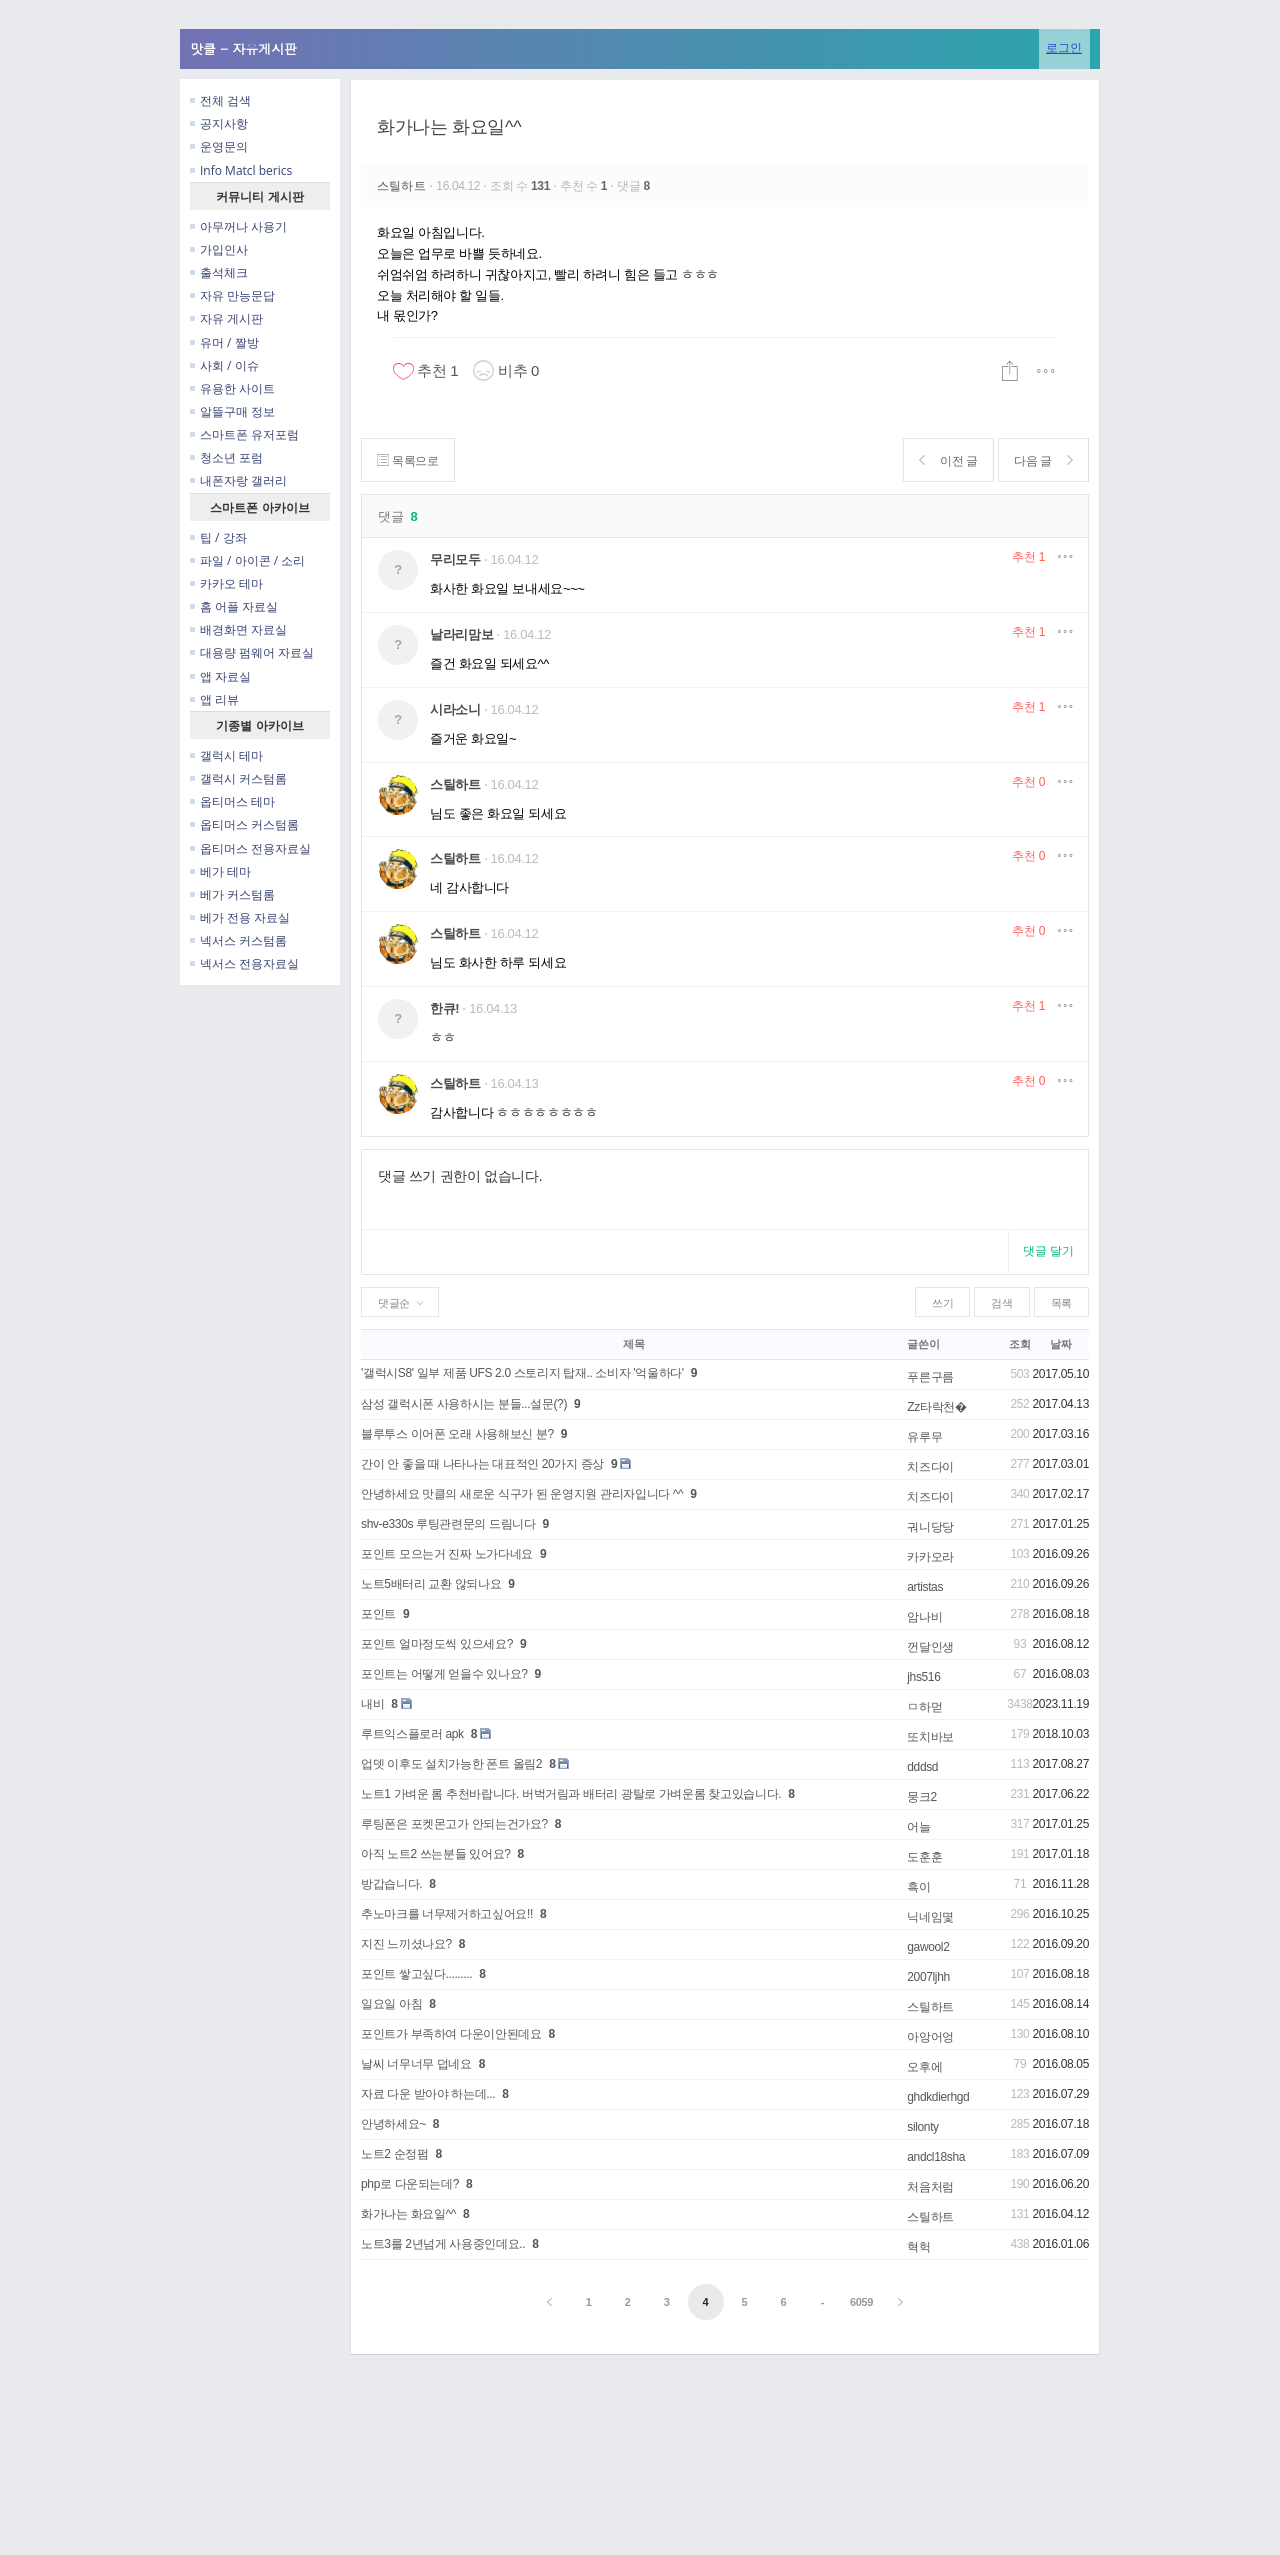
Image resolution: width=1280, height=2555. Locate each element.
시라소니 (455, 709)
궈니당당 (930, 1527)
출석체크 (219, 272)
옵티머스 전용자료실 (250, 848)
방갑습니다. (391, 1884)
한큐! (444, 1008)
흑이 (918, 1887)
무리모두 (455, 559)
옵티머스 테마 (232, 801)
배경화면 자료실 (238, 629)
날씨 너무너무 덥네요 (416, 2064)
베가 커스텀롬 (232, 894)
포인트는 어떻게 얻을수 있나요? (444, 1674)
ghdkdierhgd (938, 2097)
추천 (1028, 557)
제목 (633, 1344)
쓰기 (942, 1303)
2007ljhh (928, 1977)
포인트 (378, 1614)
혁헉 (918, 2247)
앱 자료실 (220, 676)
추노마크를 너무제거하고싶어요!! (447, 1914)
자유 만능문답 (232, 295)
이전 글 (946, 460)
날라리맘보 (461, 634)
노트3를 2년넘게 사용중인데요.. (443, 2244)
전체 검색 (220, 100)
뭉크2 (922, 1797)
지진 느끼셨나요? (406, 1944)
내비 (372, 1704)
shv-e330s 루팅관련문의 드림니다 (448, 1524)
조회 (1019, 1344)
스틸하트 (403, 186)
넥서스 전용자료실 (244, 963)
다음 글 (1042, 460)
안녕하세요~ (393, 2124)
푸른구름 (930, 1377)
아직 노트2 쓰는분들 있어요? (436, 1854)
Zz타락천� (936, 1407)
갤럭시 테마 (226, 755)
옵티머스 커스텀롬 (244, 824)
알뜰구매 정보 (232, 411)
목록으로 (408, 460)
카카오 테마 (226, 583)
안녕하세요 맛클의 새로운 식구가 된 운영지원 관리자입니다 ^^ (522, 1494)
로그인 (1064, 47)
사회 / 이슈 (224, 365)
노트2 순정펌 (395, 2154)
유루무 (924, 1437)
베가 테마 (220, 871)
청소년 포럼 (226, 457)
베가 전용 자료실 (240, 917)
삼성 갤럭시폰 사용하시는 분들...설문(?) (464, 1404)
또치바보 (930, 1737)
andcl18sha (936, 2157)
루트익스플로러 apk (412, 1734)
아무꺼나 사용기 (238, 226)
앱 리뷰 (214, 699)
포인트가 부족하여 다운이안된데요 (451, 2034)
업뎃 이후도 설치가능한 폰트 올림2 (451, 1764)
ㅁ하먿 (924, 1707)
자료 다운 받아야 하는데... (428, 2094)
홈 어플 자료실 (234, 606)
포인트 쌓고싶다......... (416, 1974)
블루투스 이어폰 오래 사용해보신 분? (457, 1434)
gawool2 (928, 1947)
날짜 (1060, 1344)
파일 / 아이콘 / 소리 (247, 560)
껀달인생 (930, 1647)
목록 (1061, 1303)
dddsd (922, 1767)
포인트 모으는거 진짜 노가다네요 (447, 1554)
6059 (861, 2302)
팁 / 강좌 (218, 537)
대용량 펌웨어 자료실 (252, 652)
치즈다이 (930, 1467)
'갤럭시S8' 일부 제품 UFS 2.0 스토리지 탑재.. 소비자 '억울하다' (522, 1373)
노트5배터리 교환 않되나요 (431, 1584)
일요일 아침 (391, 2004)
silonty (923, 2127)
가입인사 (219, 249)
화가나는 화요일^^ (449, 127)
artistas (925, 1587)
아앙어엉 (930, 2037)
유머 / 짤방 (224, 342)
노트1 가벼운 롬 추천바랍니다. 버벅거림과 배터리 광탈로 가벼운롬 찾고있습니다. (571, 1794)
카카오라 (930, 1557)
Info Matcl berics (241, 170)
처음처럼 (930, 2187)
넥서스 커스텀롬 (238, 940)
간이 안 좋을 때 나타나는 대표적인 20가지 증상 (482, 1464)
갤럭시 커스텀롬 (238, 778)
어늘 (918, 1827)
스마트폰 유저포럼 (244, 434)
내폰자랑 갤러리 (238, 480)
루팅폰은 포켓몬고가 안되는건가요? (454, 1824)
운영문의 (219, 146)
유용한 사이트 (232, 388)
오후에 (924, 2067)
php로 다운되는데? (410, 2184)
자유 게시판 (226, 318)
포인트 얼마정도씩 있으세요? (437, 1644)
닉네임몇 (930, 1917)
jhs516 (923, 1677)
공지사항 (219, 123)
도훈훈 (924, 1857)
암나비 (924, 1617)
